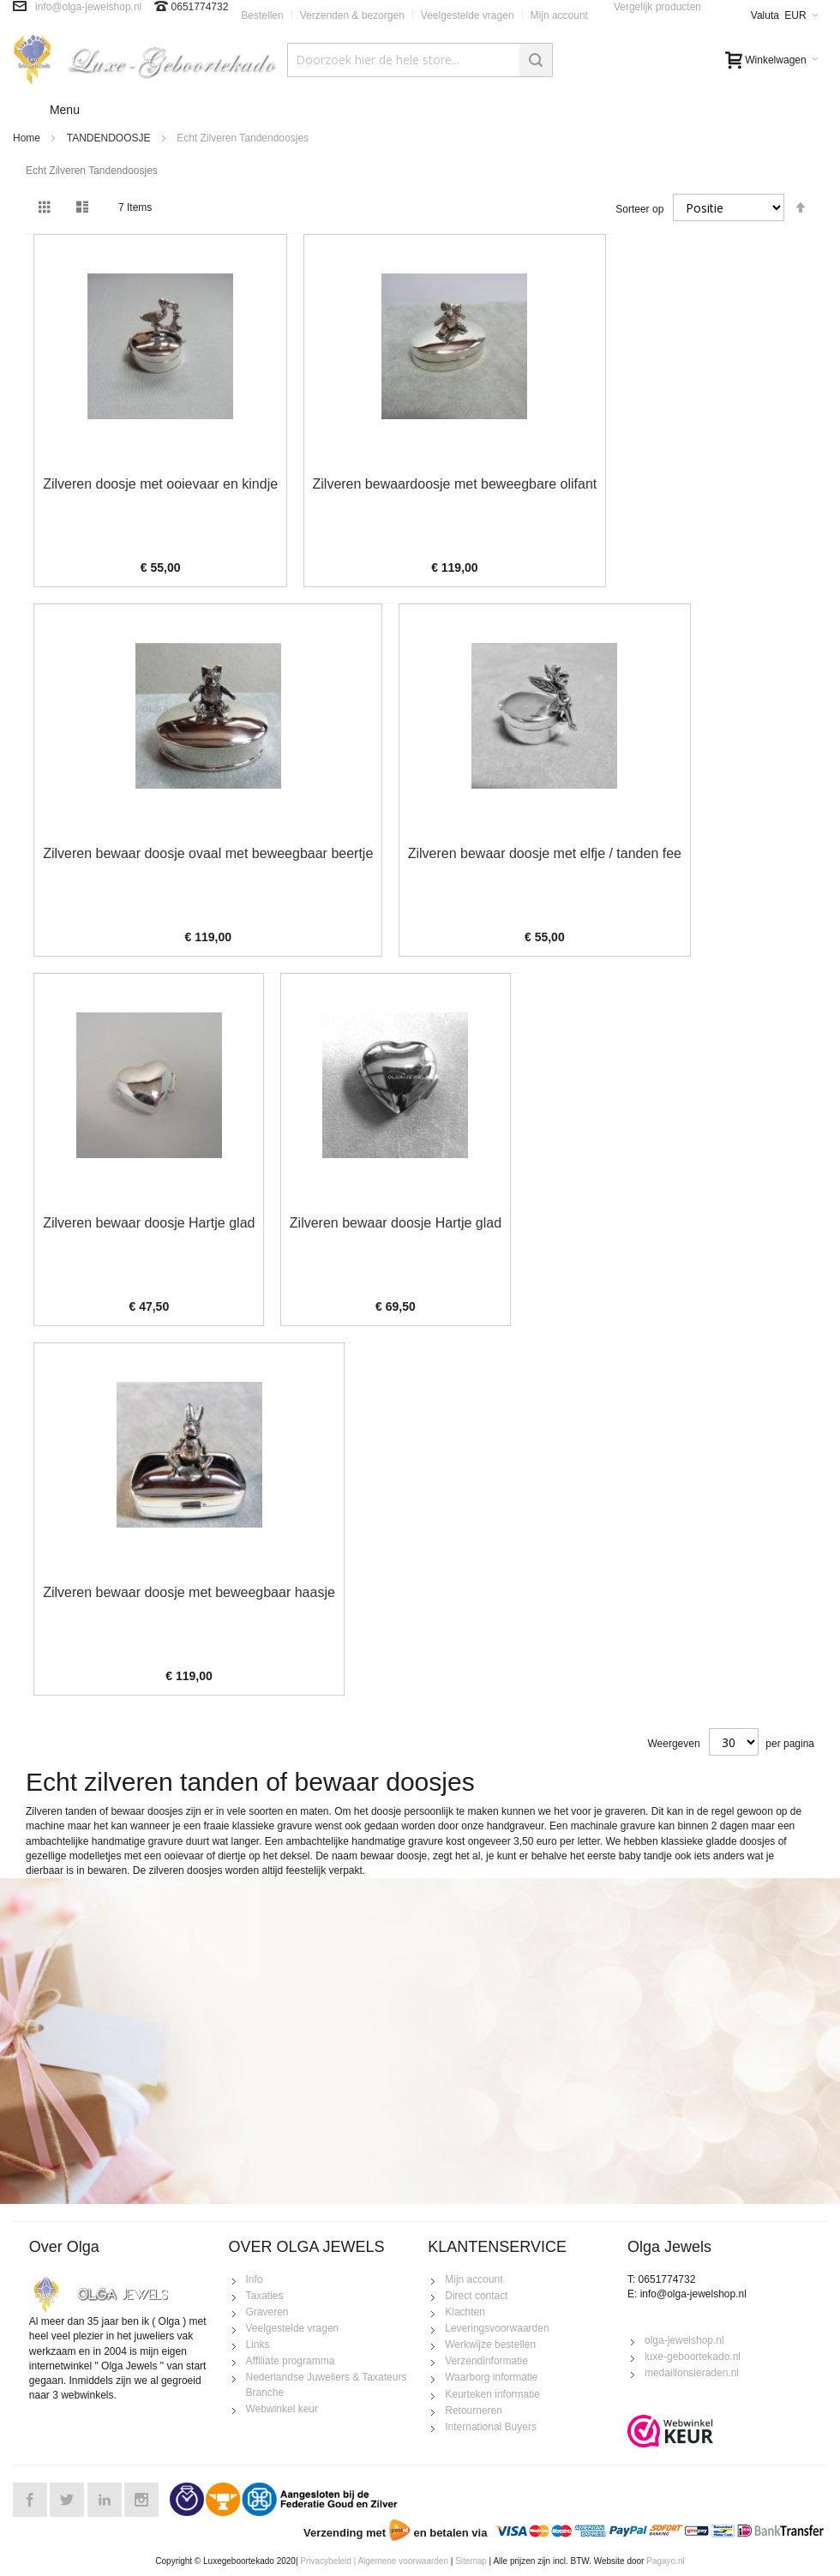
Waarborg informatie (491, 2377)
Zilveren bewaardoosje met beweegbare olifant (455, 484)
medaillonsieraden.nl (692, 2373)
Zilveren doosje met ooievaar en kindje (160, 484)
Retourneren (473, 2411)
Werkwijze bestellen (490, 2345)
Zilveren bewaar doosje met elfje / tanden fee (544, 853)
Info (254, 2279)
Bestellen (262, 15)
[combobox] (420, 60)
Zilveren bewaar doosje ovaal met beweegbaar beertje (208, 853)
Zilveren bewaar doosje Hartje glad (149, 1223)
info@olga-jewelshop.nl (88, 7)
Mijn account (559, 15)
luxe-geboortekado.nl (693, 2357)
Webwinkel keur (282, 2409)
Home (26, 138)
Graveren (267, 2312)
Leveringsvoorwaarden (497, 2328)
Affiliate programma (290, 2361)
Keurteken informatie (492, 2394)
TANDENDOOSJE (109, 138)
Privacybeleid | (328, 2561)
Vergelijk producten (657, 7)
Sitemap (471, 2561)
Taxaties (265, 2296)
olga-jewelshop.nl (684, 2340)
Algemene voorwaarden (402, 2561)
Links (258, 2345)
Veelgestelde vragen (467, 15)
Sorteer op (639, 209)
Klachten (465, 2312)
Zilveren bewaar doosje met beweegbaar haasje (189, 1592)
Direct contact (476, 2296)
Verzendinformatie (486, 2361)
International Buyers (491, 2427)
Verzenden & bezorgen (352, 15)
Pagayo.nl (665, 2561)
